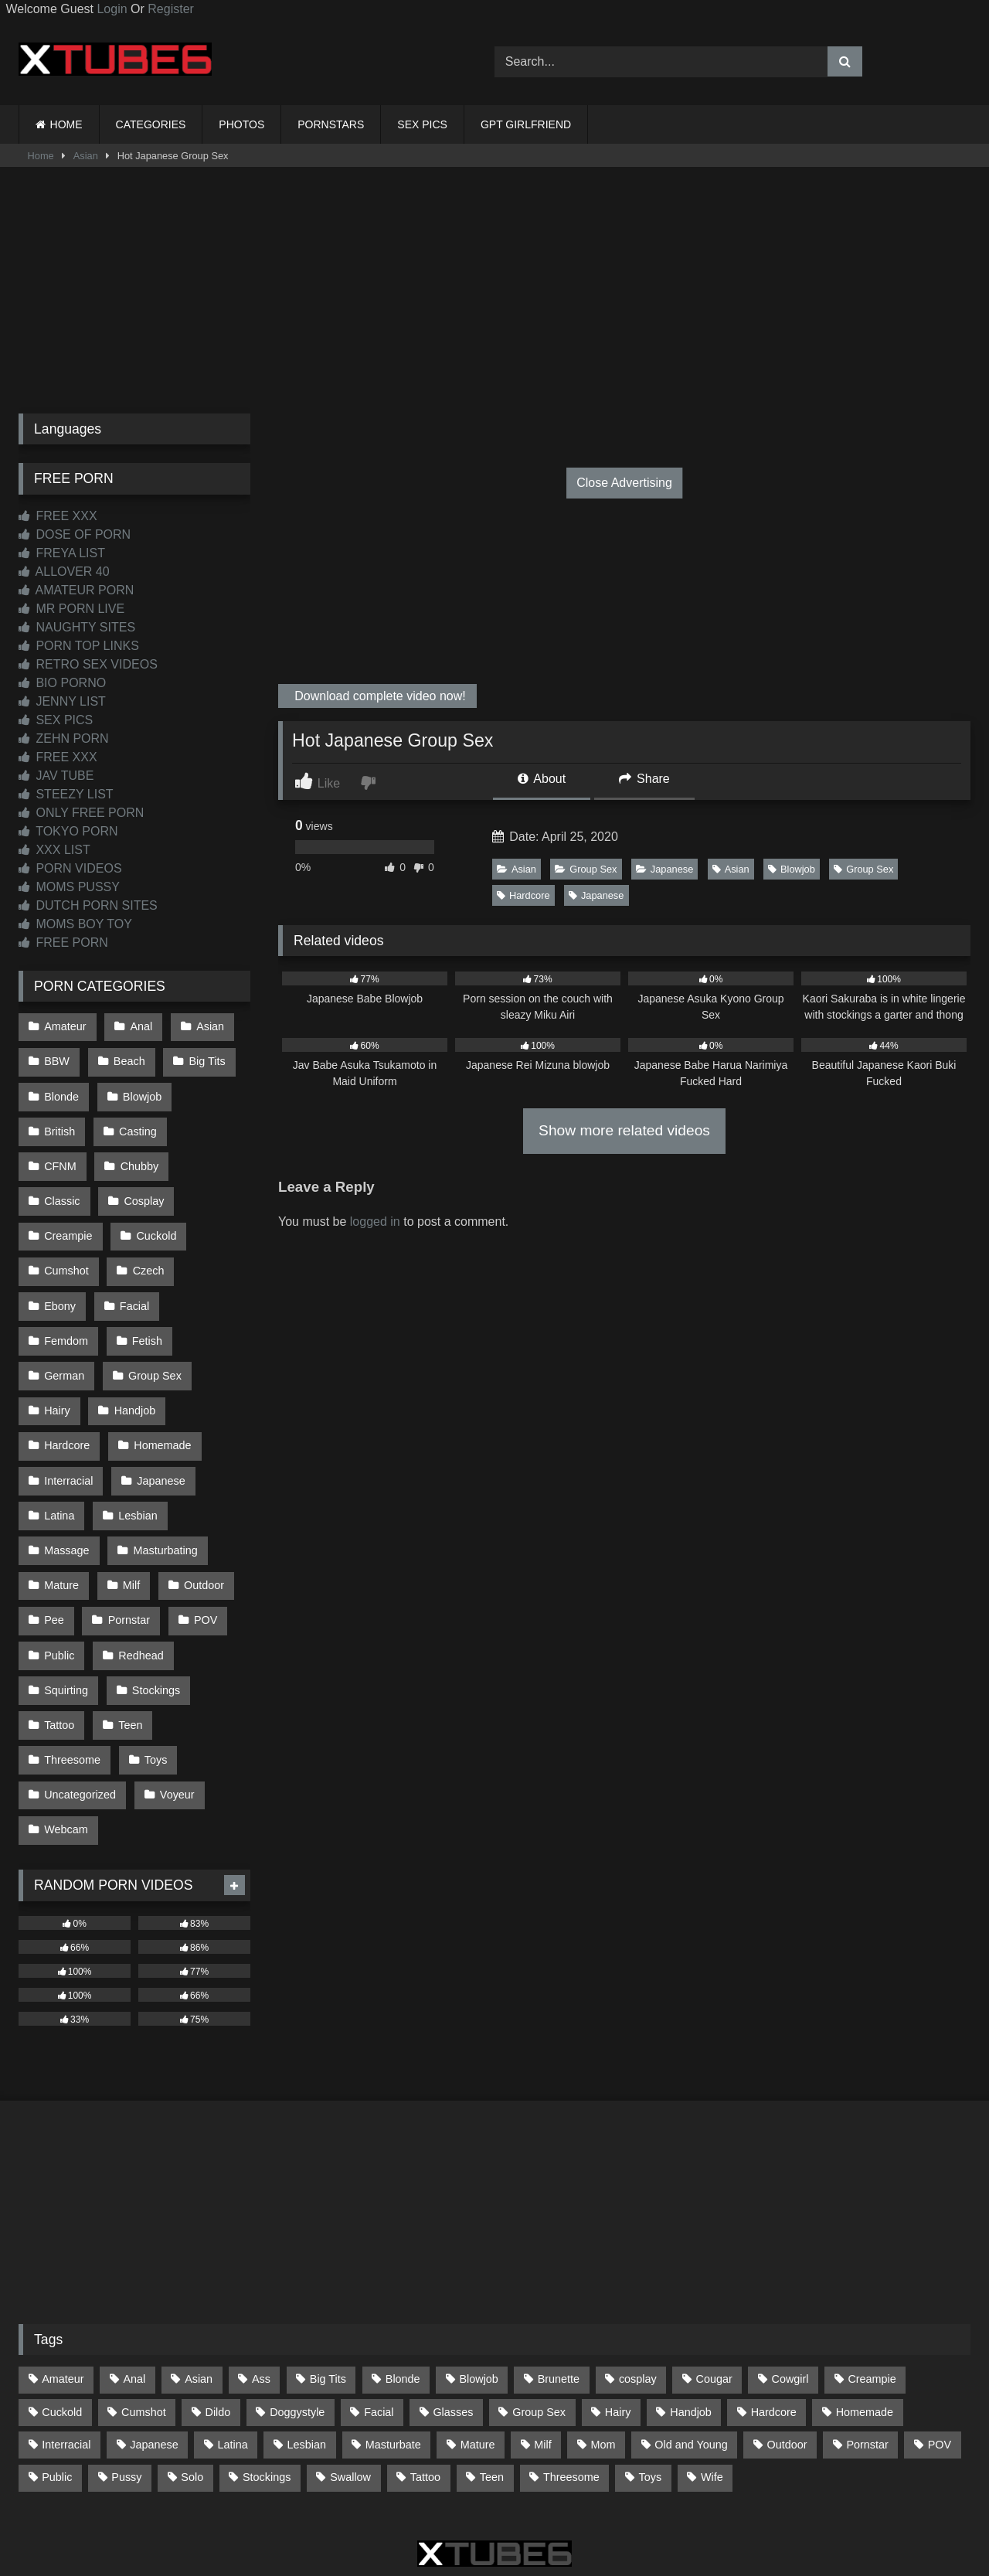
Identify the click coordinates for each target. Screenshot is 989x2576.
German (64, 1320)
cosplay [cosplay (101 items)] (638, 2293)
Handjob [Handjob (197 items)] (691, 2325)
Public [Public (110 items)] (57, 2391)
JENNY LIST (62, 701)
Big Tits (204, 1059)
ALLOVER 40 (64, 571)
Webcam (66, 1745)
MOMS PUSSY (69, 886)
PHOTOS (241, 124)
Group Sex (586, 869)
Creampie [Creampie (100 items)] (872, 2293)
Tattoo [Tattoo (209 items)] (425, 2391)
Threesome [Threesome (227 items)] (571, 2391)
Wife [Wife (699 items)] (712, 2391)
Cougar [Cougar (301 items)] (714, 2293)
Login (112, 8)
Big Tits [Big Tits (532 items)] (328, 2293)
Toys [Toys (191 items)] (650, 2391)
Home (41, 156)
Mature (61, 1516)
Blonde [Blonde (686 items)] (403, 2293)
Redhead (139, 1581)
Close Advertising (624, 482)
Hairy (57, 1352)
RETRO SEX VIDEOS (88, 664)
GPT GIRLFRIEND (526, 124)
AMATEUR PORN (76, 590)
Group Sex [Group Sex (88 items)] (539, 2325)
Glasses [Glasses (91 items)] (453, 2325)
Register (171, 8)
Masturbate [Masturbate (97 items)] (393, 2358)
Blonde (61, 1091)
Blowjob (791, 869)
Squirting (66, 1614)
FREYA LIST (62, 553)
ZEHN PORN (64, 738)
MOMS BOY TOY (75, 924)
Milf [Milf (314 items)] (542, 2358)
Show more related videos (624, 1130)
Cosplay (64, 1189)
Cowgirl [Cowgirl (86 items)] (790, 2293)
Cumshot (149, 1222)
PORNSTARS (330, 124)
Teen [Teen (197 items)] (492, 2391)
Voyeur (175, 1713)
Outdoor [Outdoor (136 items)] (787, 2358)
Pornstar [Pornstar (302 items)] (867, 2358)
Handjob (134, 1352)
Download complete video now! (378, 696)
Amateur (65, 1025)
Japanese (665, 869)
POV (202, 1549)
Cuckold (64, 1222)
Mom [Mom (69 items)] (603, 2358)
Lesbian (136, 1451)
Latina (59, 1451)
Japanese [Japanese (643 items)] (154, 2358)
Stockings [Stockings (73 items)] (267, 2391)
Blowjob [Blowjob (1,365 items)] (478, 2293)
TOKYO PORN (68, 831)
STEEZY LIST (66, 794)
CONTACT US (395, 2507)
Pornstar (127, 1549)
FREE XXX (58, 515)
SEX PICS (422, 124)
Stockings (154, 1614)
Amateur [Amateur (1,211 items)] (62, 2293)
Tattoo (59, 1647)
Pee (54, 1549)
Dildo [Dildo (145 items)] (218, 2325)
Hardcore (523, 895)
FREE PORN (63, 942)
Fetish (146, 1287)
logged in (375, 1221)
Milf (129, 1516)
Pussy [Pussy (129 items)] (126, 2391)
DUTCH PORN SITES (88, 905)
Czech (60, 1254)
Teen (129, 1647)
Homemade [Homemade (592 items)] (864, 2325)
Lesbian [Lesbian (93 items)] (306, 2358)
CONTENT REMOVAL (572, 2507)
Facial (207, 1254)
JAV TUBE (56, 775)
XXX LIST (54, 849)
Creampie (151, 1189)
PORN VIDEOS (70, 868)
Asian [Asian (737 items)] (198, 2293)
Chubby (63, 1156)
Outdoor (201, 1516)
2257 (473, 2507)
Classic (143, 1156)
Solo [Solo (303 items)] (192, 2391)
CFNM (214, 1124)
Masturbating (163, 1483)
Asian (85, 156)
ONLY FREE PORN (81, 812)
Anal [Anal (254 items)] (134, 2293)
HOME (66, 124)
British (59, 1124)
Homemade (160, 1386)
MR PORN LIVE (71, 608)
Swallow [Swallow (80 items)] (350, 2391)
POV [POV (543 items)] (939, 2358)
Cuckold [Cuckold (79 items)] (62, 2325)
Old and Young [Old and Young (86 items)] (690, 2358)
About (542, 778)
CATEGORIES (151, 124)
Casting (136, 1124)
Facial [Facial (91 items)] (378, 2325)
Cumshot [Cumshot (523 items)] (143, 2325)
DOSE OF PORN (75, 534)
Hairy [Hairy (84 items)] (618, 2325)
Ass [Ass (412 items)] (261, 2293)
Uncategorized (80, 1713)
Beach (128, 1059)
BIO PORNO (62, 682)
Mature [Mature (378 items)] (478, 2358)
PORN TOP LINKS (79, 645)
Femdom (66, 1287)
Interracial (68, 1418)
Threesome (72, 1679)
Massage (66, 1483)
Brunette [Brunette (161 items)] (558, 2293)
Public (59, 1581)
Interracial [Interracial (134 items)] (66, 2358)
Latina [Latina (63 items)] (233, 2358)
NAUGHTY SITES (77, 627)
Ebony (134, 1254)
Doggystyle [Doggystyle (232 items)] (297, 2325)
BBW (57, 1059)
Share (644, 778)
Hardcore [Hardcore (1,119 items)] (774, 2325)
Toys (154, 1679)
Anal (139, 1025)
